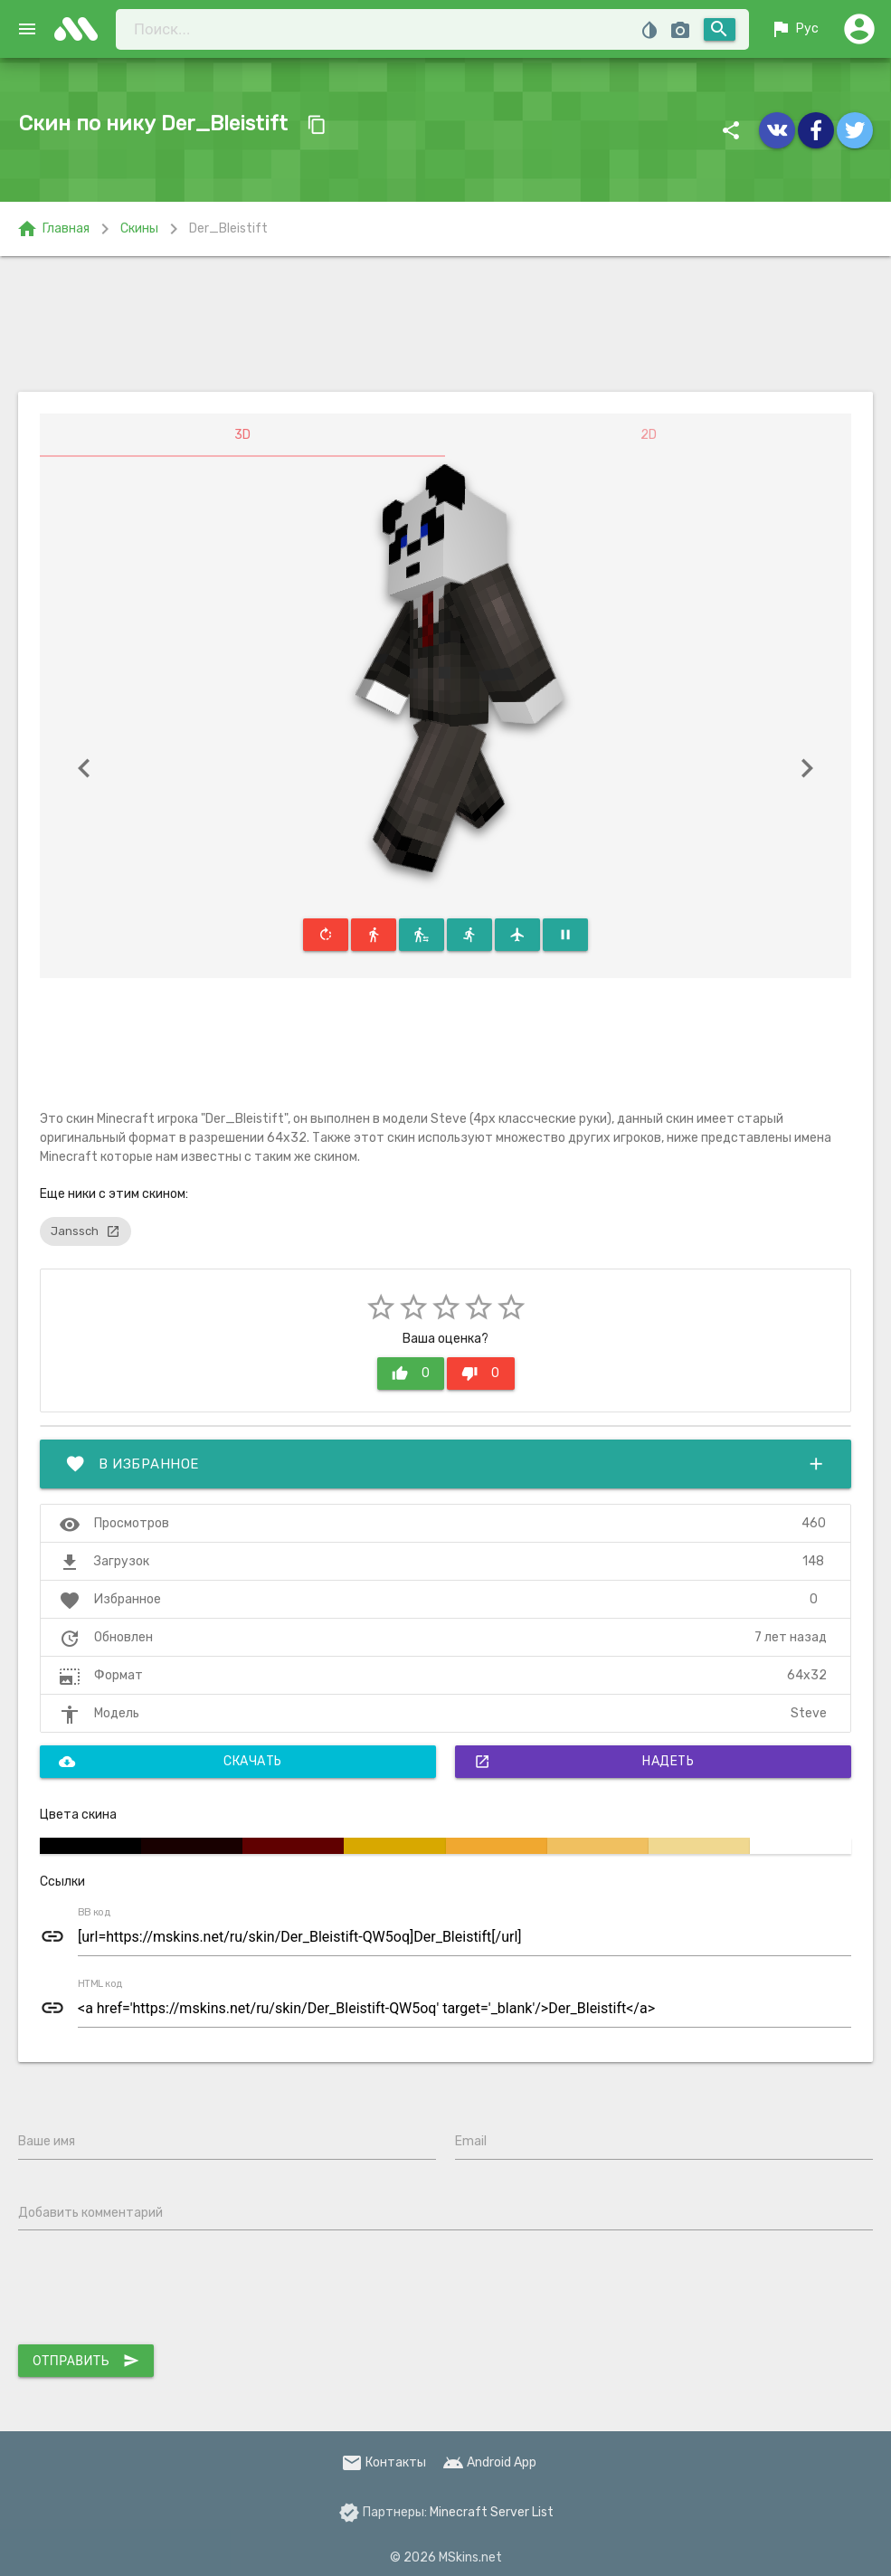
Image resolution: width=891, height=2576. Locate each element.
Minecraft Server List (492, 2512)
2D (648, 434)
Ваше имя (46, 2141)
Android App (489, 2462)
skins (81, 29)
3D (242, 434)
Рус (794, 29)
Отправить (86, 2360)
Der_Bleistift (228, 228)
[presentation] (155, 2291)
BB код (94, 1912)
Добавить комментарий (90, 2212)
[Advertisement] (446, 324)
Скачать (170, 1761)
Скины (139, 228)
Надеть (584, 1761)
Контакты (383, 2462)
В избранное (445, 1464)
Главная (53, 229)
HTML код (100, 1984)
